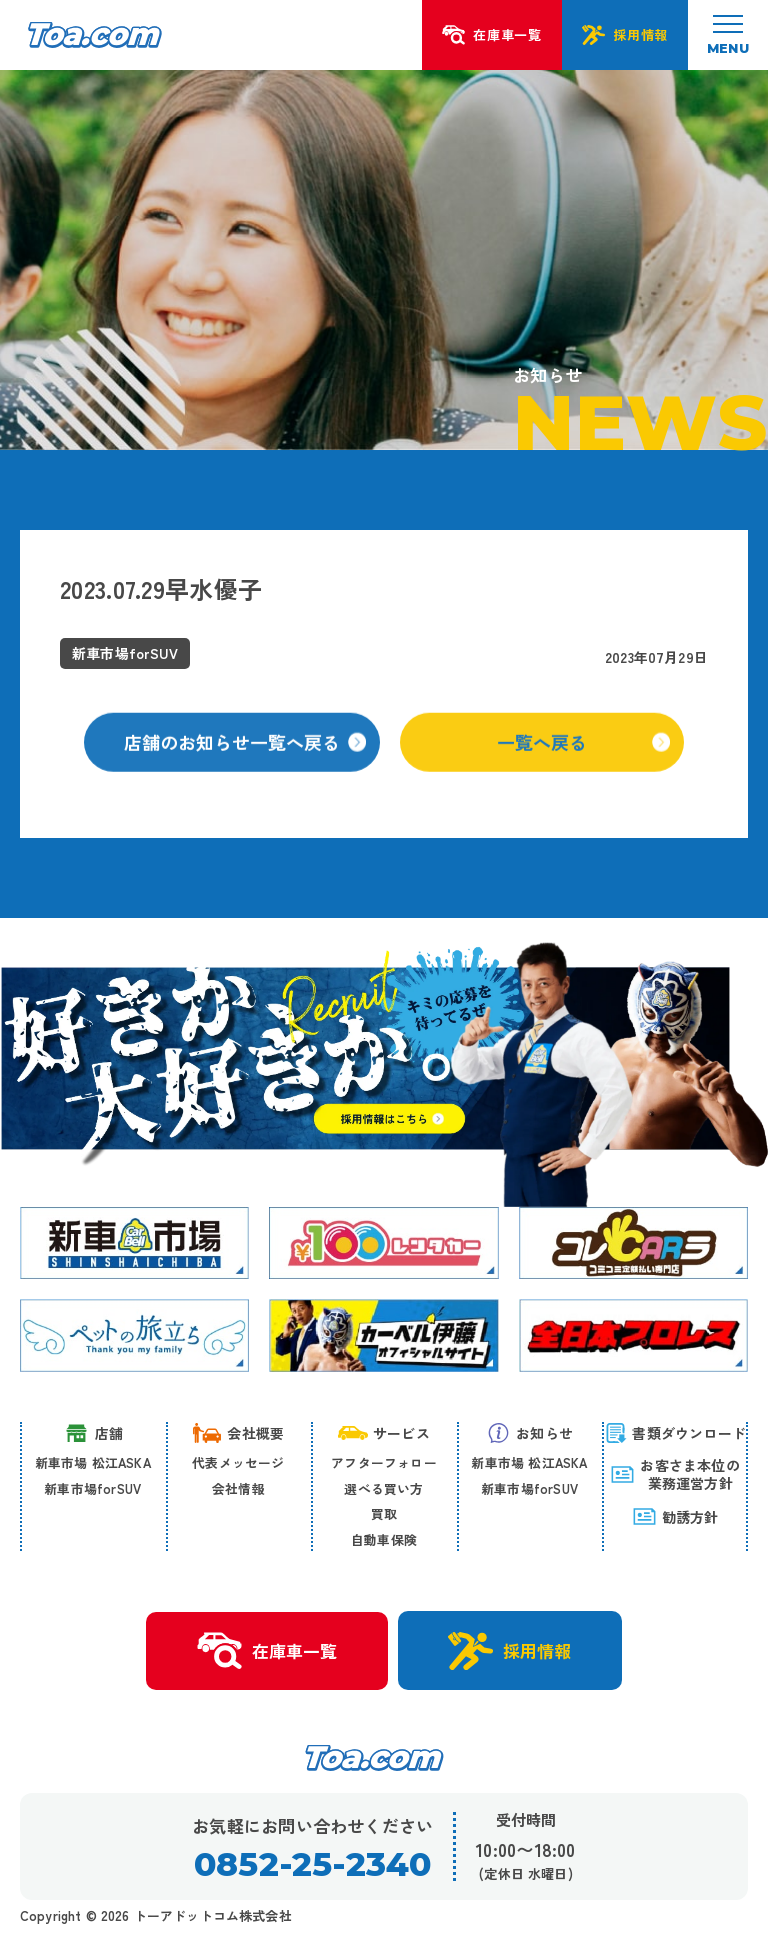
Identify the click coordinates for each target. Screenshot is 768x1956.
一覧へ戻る (583, 757)
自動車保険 (384, 1539)
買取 (384, 1513)
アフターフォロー (384, 1462)
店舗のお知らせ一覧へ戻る (245, 757)
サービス (384, 1433)
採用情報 (509, 1651)
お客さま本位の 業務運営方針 (674, 1474)
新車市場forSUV (92, 1488)
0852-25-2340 (312, 1864)
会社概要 (238, 1433)
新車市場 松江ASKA (93, 1462)
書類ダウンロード (675, 1433)
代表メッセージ (238, 1462)
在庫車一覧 (267, 1651)
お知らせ (529, 1433)
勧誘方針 (675, 1516)
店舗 (93, 1433)
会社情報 (238, 1488)
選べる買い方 (383, 1488)
